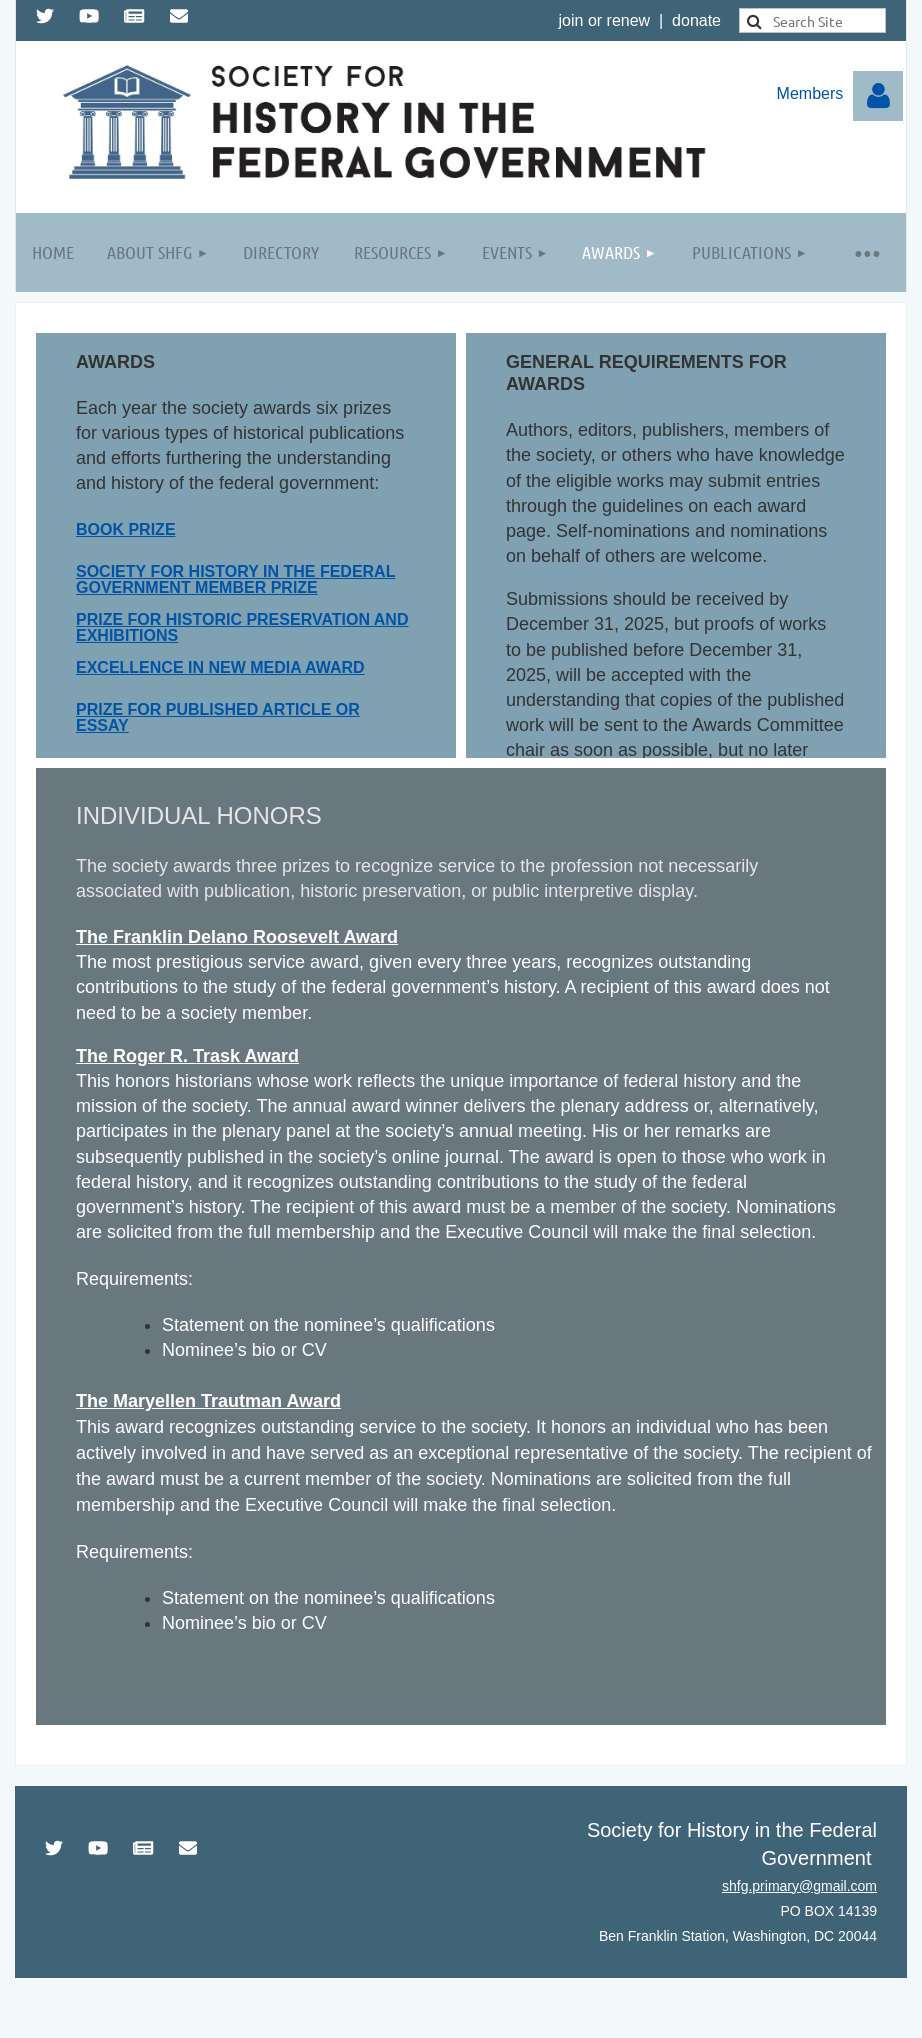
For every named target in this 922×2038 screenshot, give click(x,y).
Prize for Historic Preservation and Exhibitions (242, 627)
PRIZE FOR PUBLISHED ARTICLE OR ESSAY (218, 717)
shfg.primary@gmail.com (799, 1886)
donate (696, 20)
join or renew (605, 20)
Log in (878, 96)
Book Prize (126, 529)
